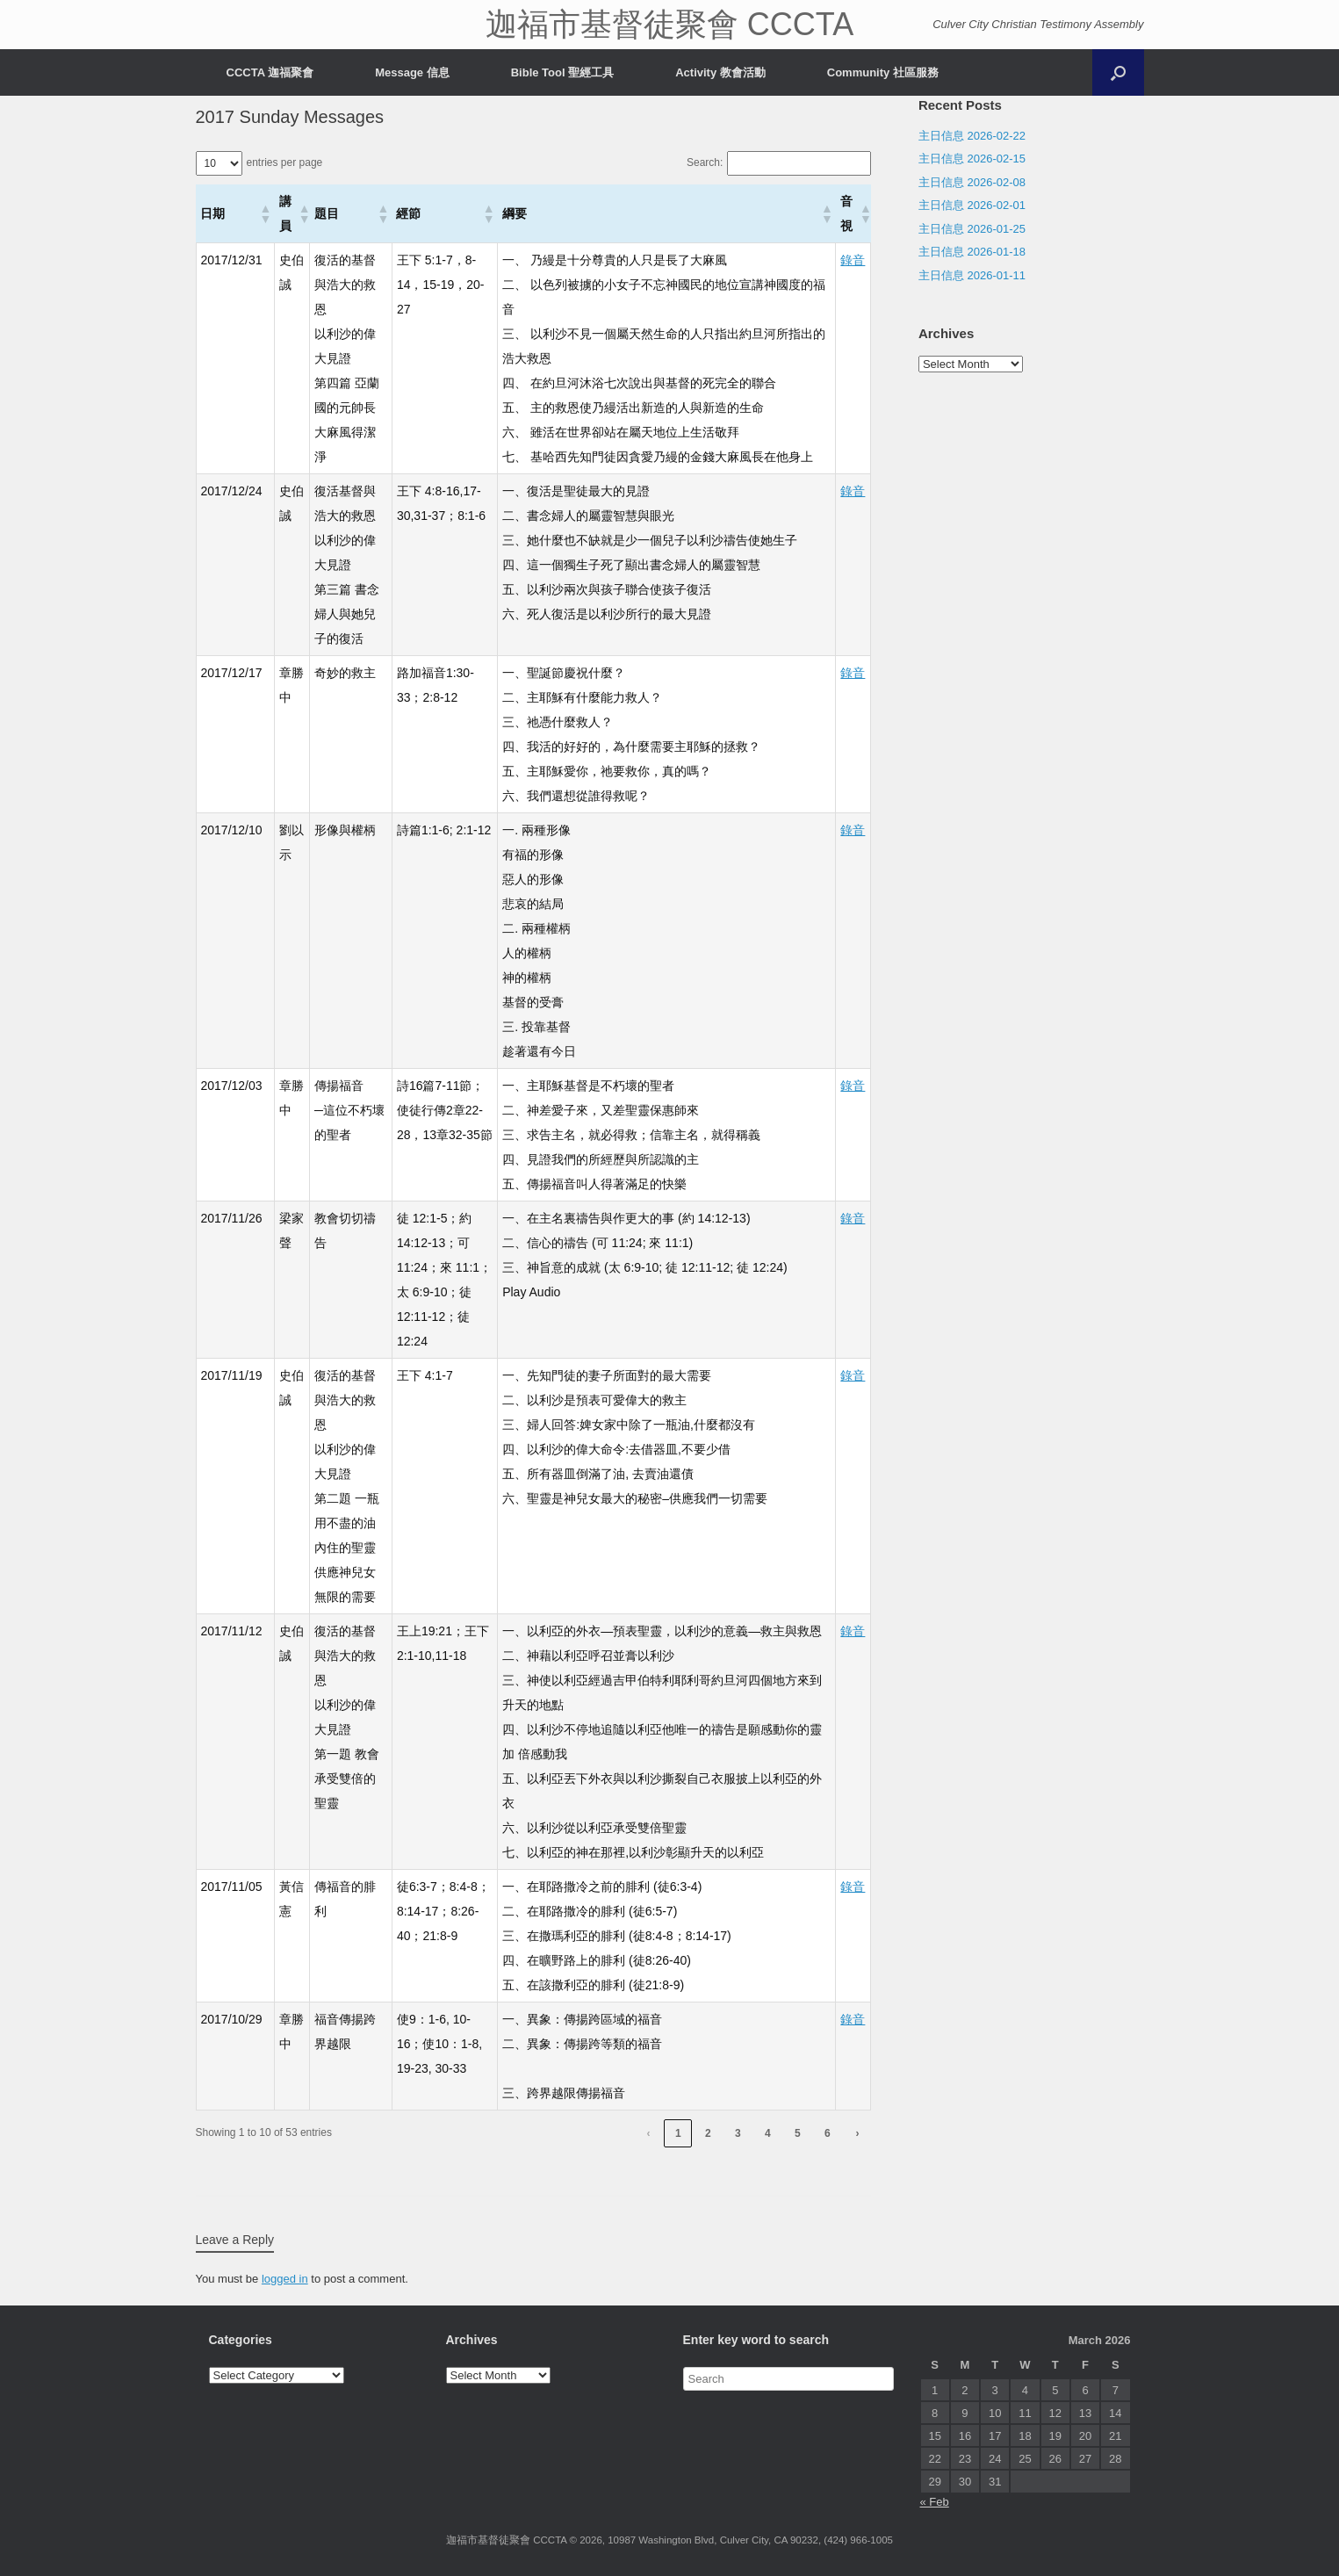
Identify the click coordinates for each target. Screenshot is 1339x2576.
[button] (265, 213)
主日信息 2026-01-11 (972, 275)
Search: (705, 162)
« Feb (934, 2501)
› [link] (857, 2133)
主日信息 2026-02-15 (972, 158)
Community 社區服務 (883, 72)
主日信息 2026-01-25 (972, 228)
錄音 (852, 260)
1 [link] (678, 2133)
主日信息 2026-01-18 (972, 251)
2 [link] (708, 2133)
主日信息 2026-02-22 (972, 135)
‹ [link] (648, 2133)
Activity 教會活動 (720, 72)
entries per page (285, 162)
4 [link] (768, 2133)
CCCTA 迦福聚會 (270, 72)
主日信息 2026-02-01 (972, 205)
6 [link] (827, 2133)
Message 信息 (412, 72)
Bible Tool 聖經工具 (562, 72)
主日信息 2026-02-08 (972, 182)
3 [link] (738, 2133)
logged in (285, 2278)
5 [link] (798, 2133)
